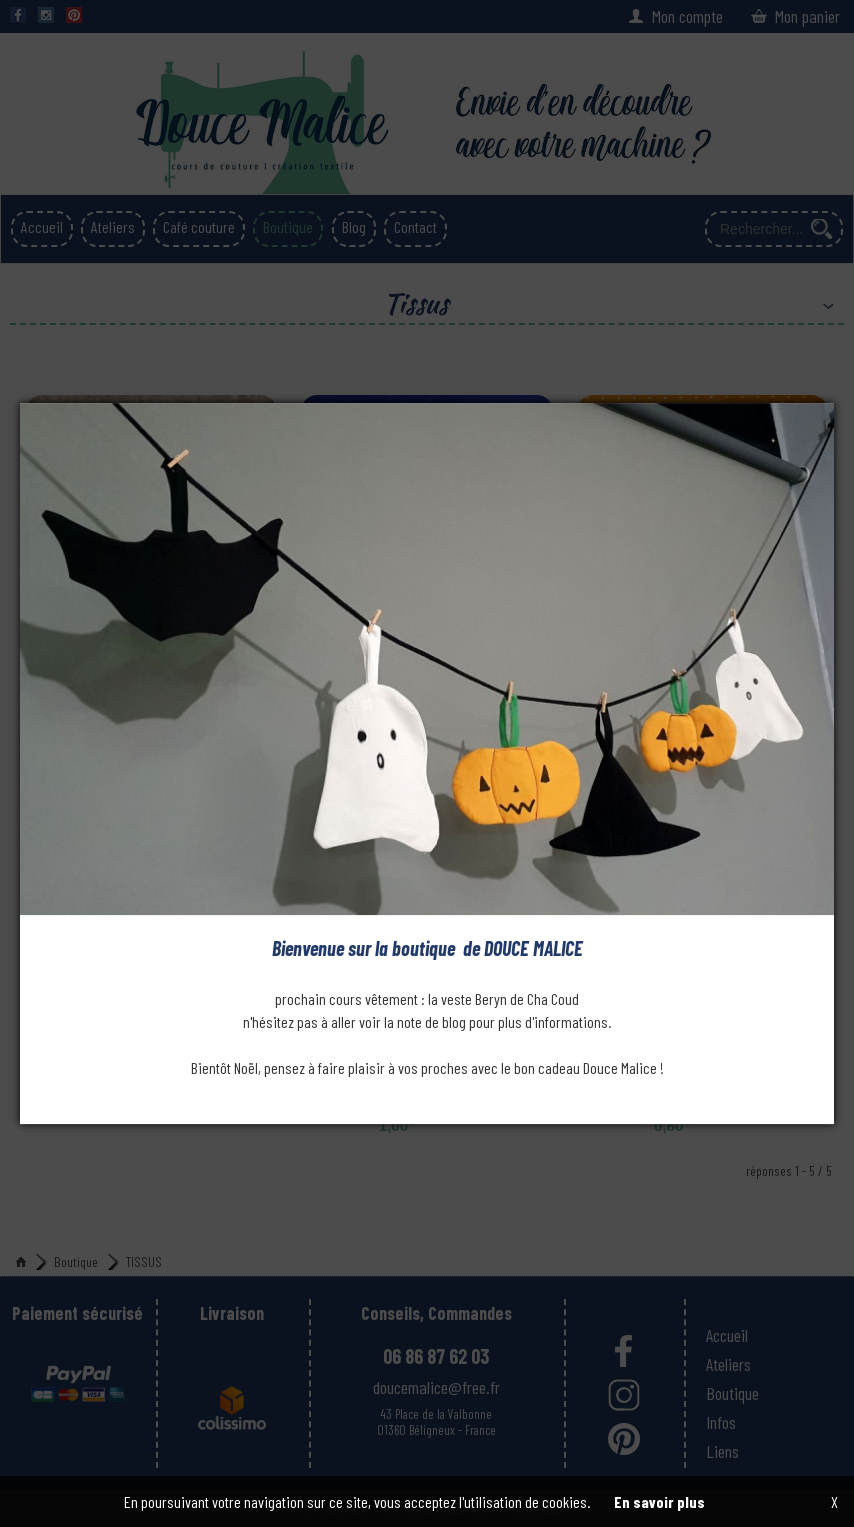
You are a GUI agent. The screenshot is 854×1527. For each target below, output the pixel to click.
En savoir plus (659, 1501)
